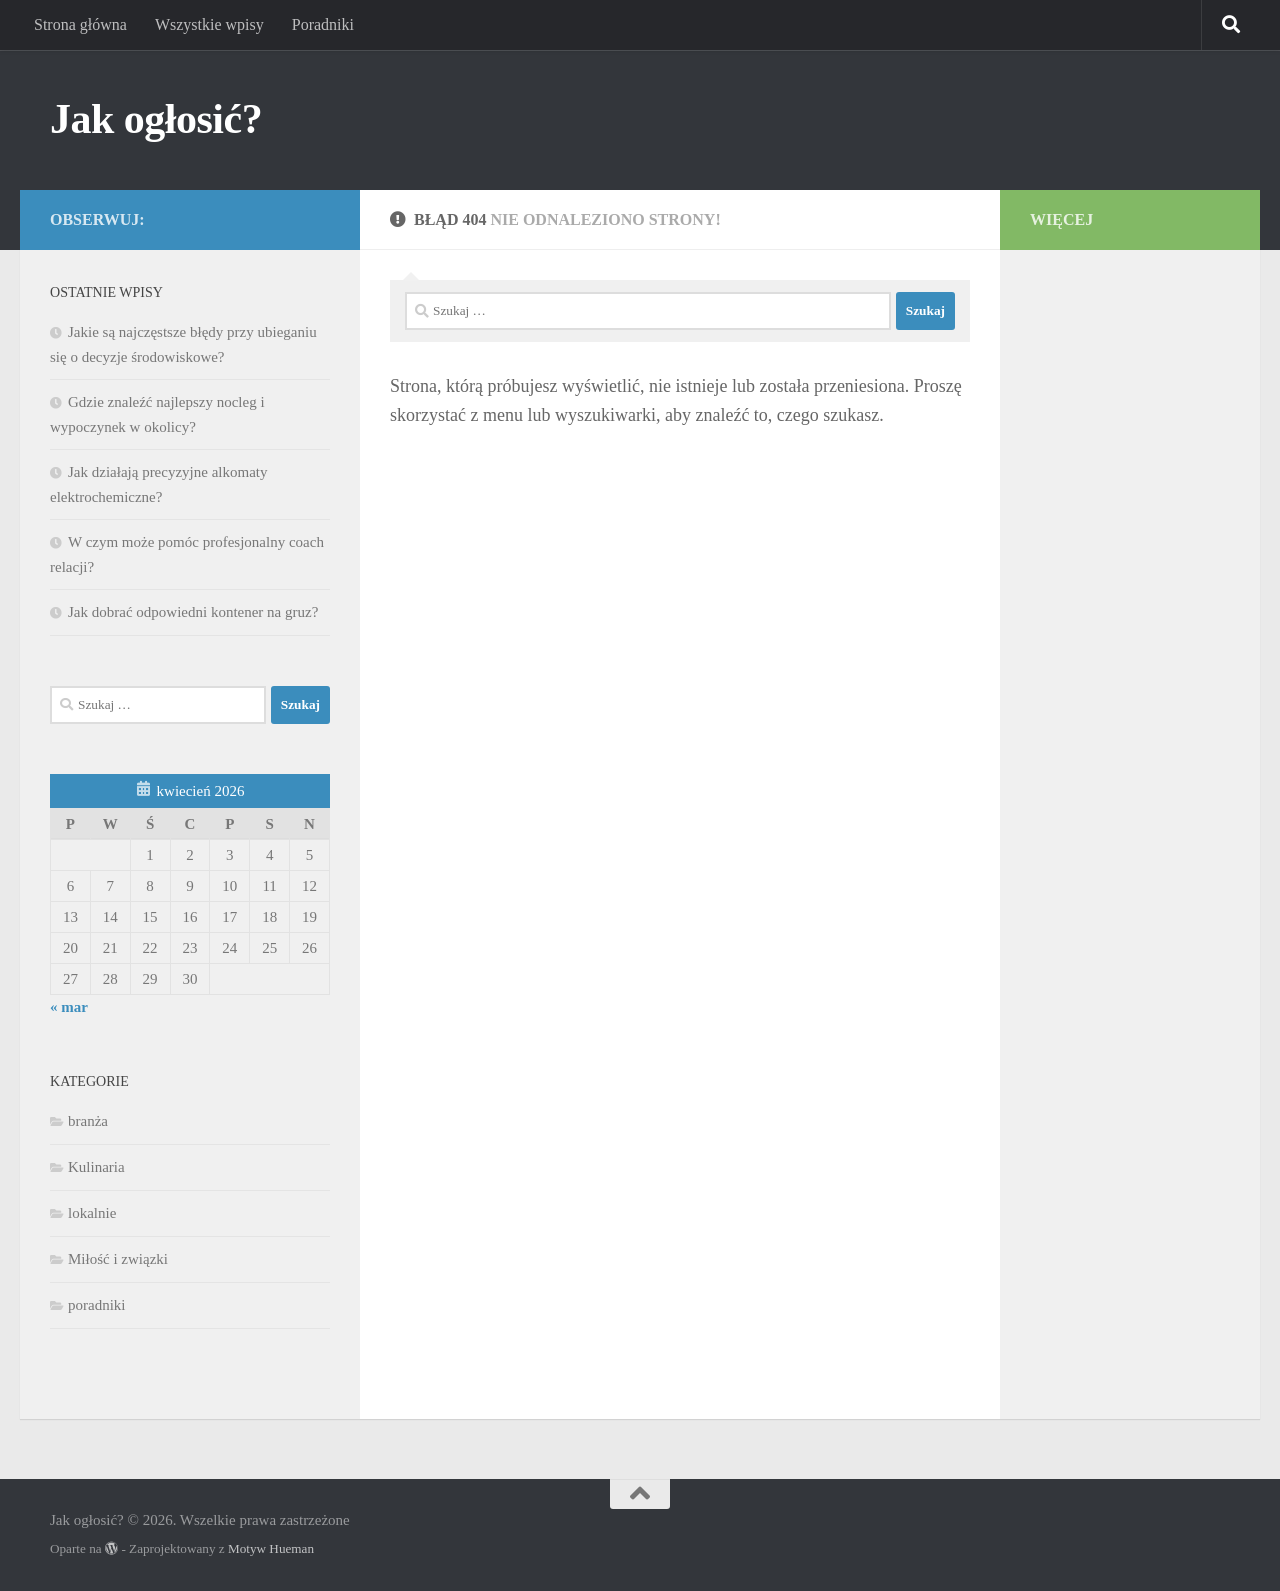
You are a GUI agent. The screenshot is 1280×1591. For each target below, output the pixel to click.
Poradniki (323, 24)
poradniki (97, 1305)
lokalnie (92, 1213)
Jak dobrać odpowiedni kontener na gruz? (193, 612)
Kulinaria (96, 1167)
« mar (69, 1007)
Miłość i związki (118, 1259)
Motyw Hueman (271, 1548)
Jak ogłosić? (156, 119)
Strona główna (80, 24)
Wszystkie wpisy (209, 24)
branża (88, 1121)
